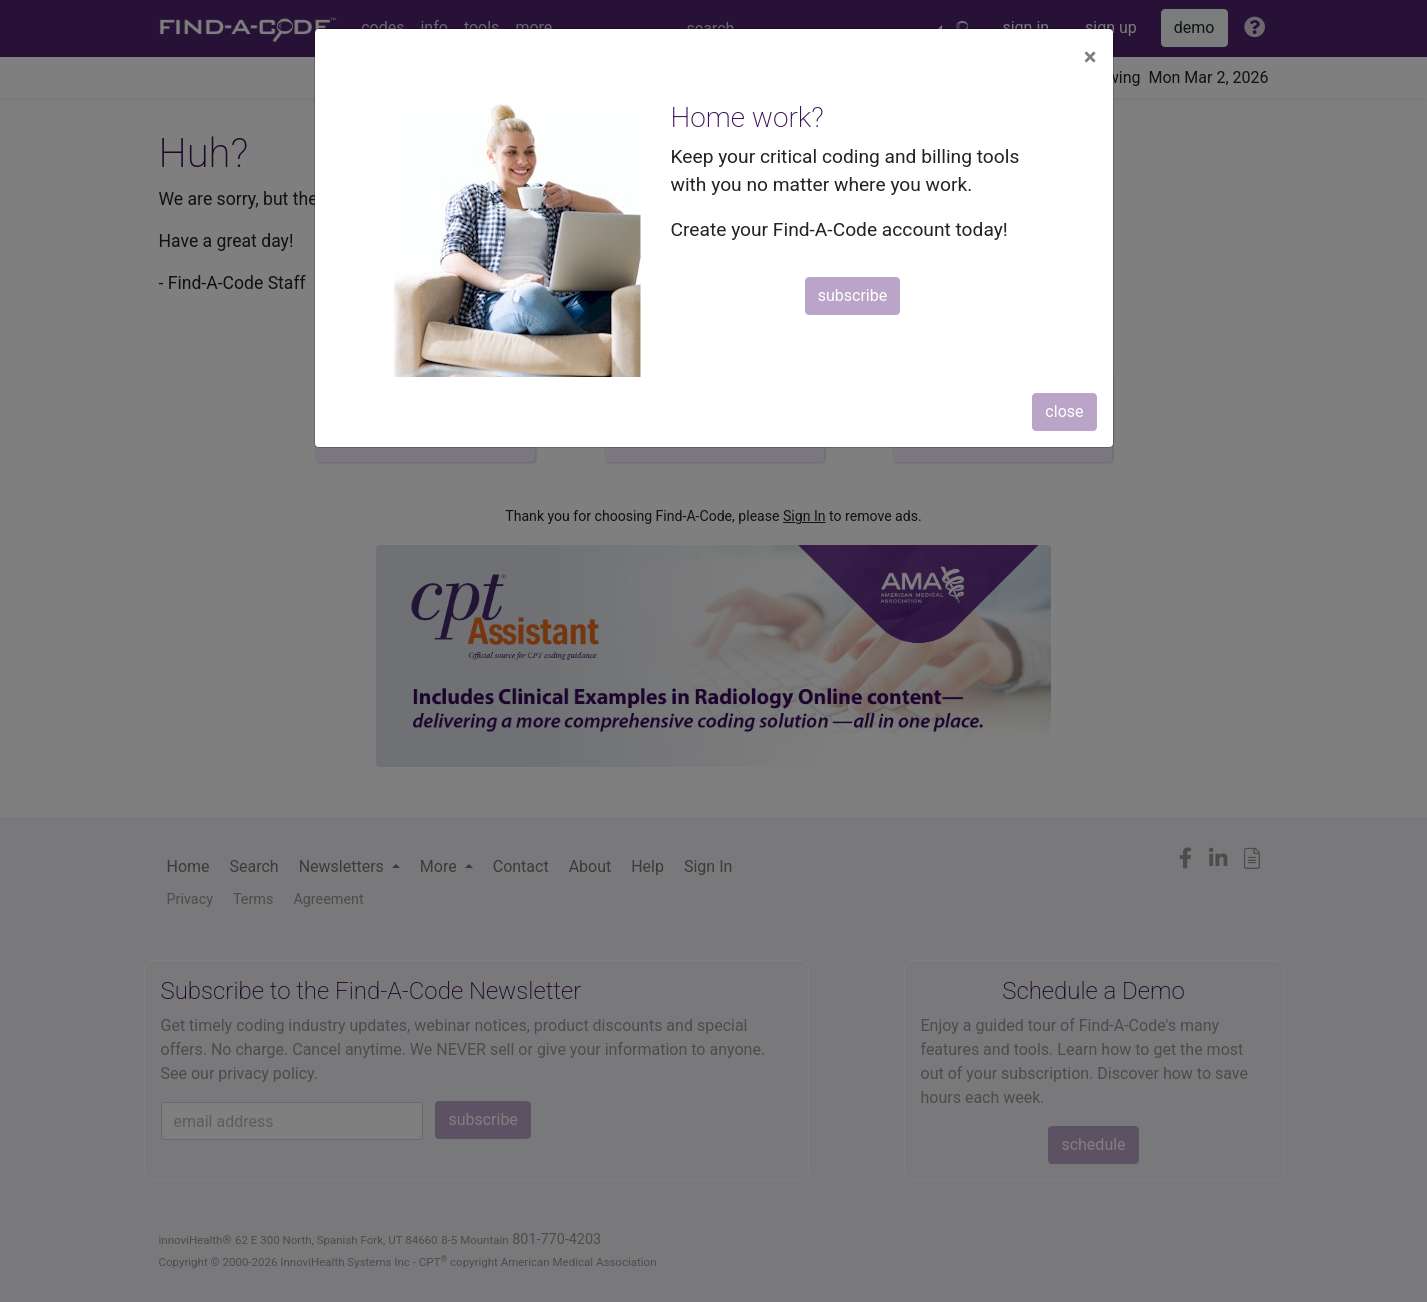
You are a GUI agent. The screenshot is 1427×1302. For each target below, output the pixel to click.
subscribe (852, 295)
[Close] (1090, 57)
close (1064, 411)
